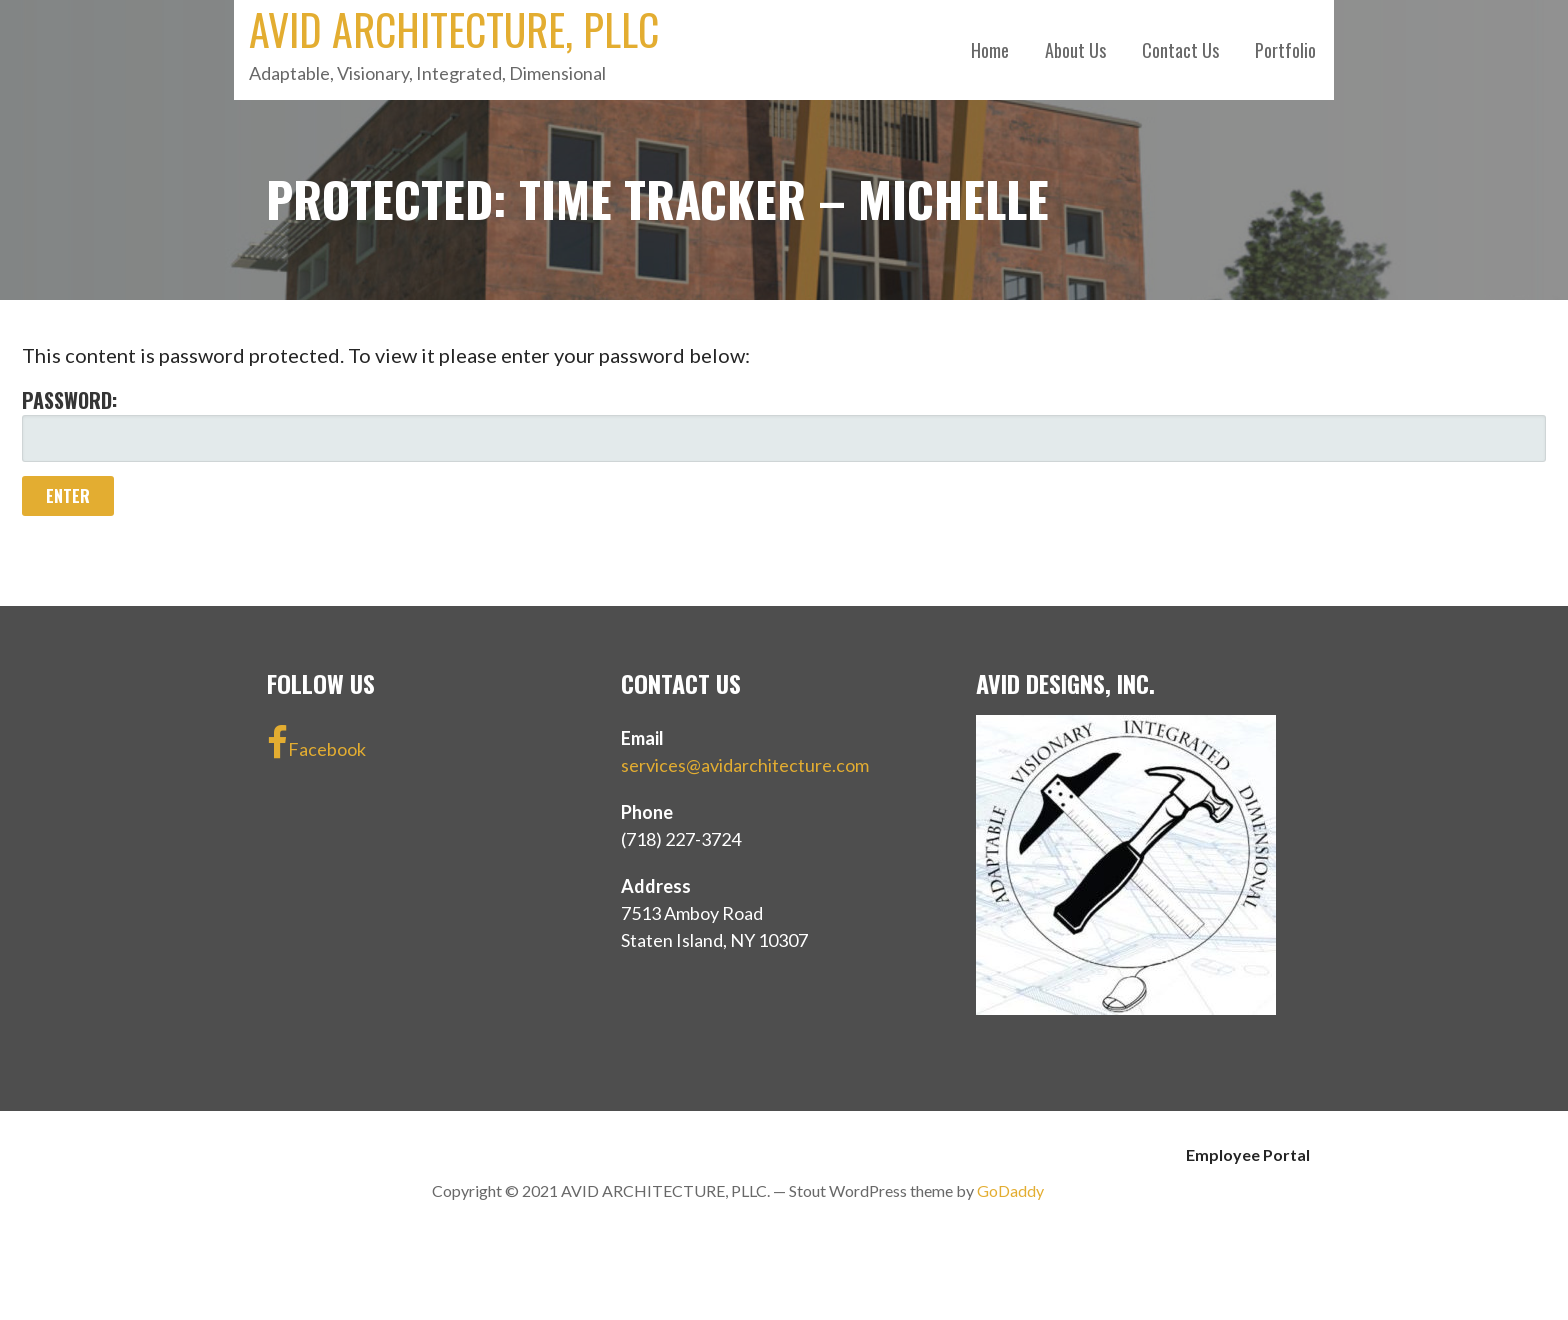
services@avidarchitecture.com (745, 765)
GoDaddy (1010, 1190)
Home (990, 50)
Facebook (316, 743)
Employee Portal (1248, 1154)
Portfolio (1285, 50)
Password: (784, 423)
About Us (1075, 50)
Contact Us (1180, 50)
